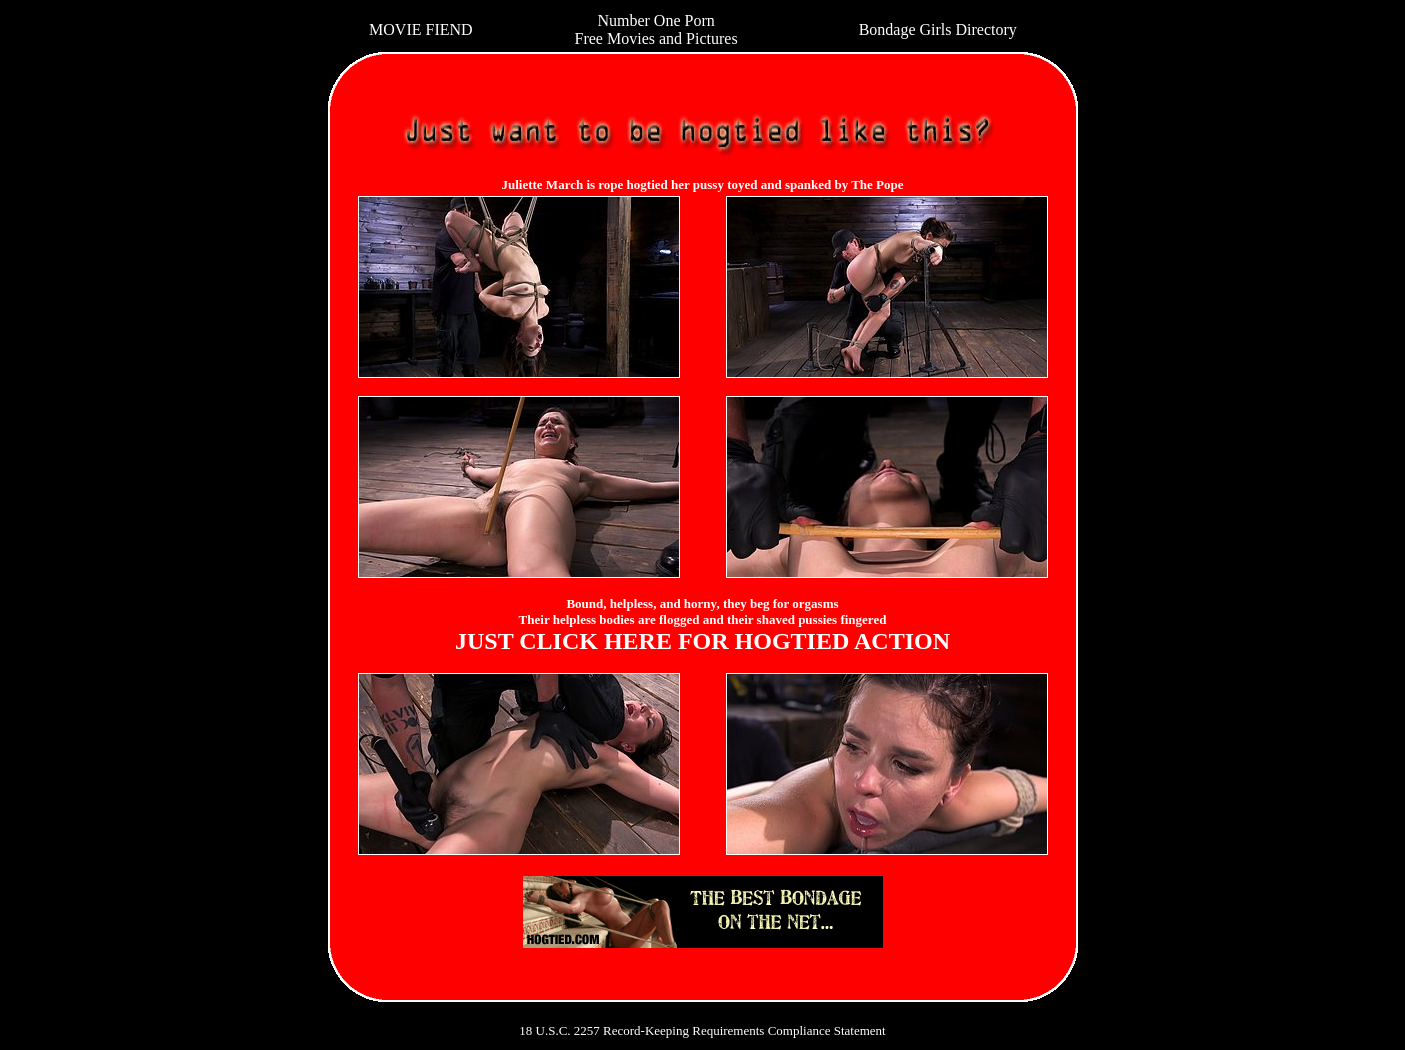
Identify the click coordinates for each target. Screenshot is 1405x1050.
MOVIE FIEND (421, 29)
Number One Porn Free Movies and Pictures (656, 29)
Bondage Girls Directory (938, 29)
